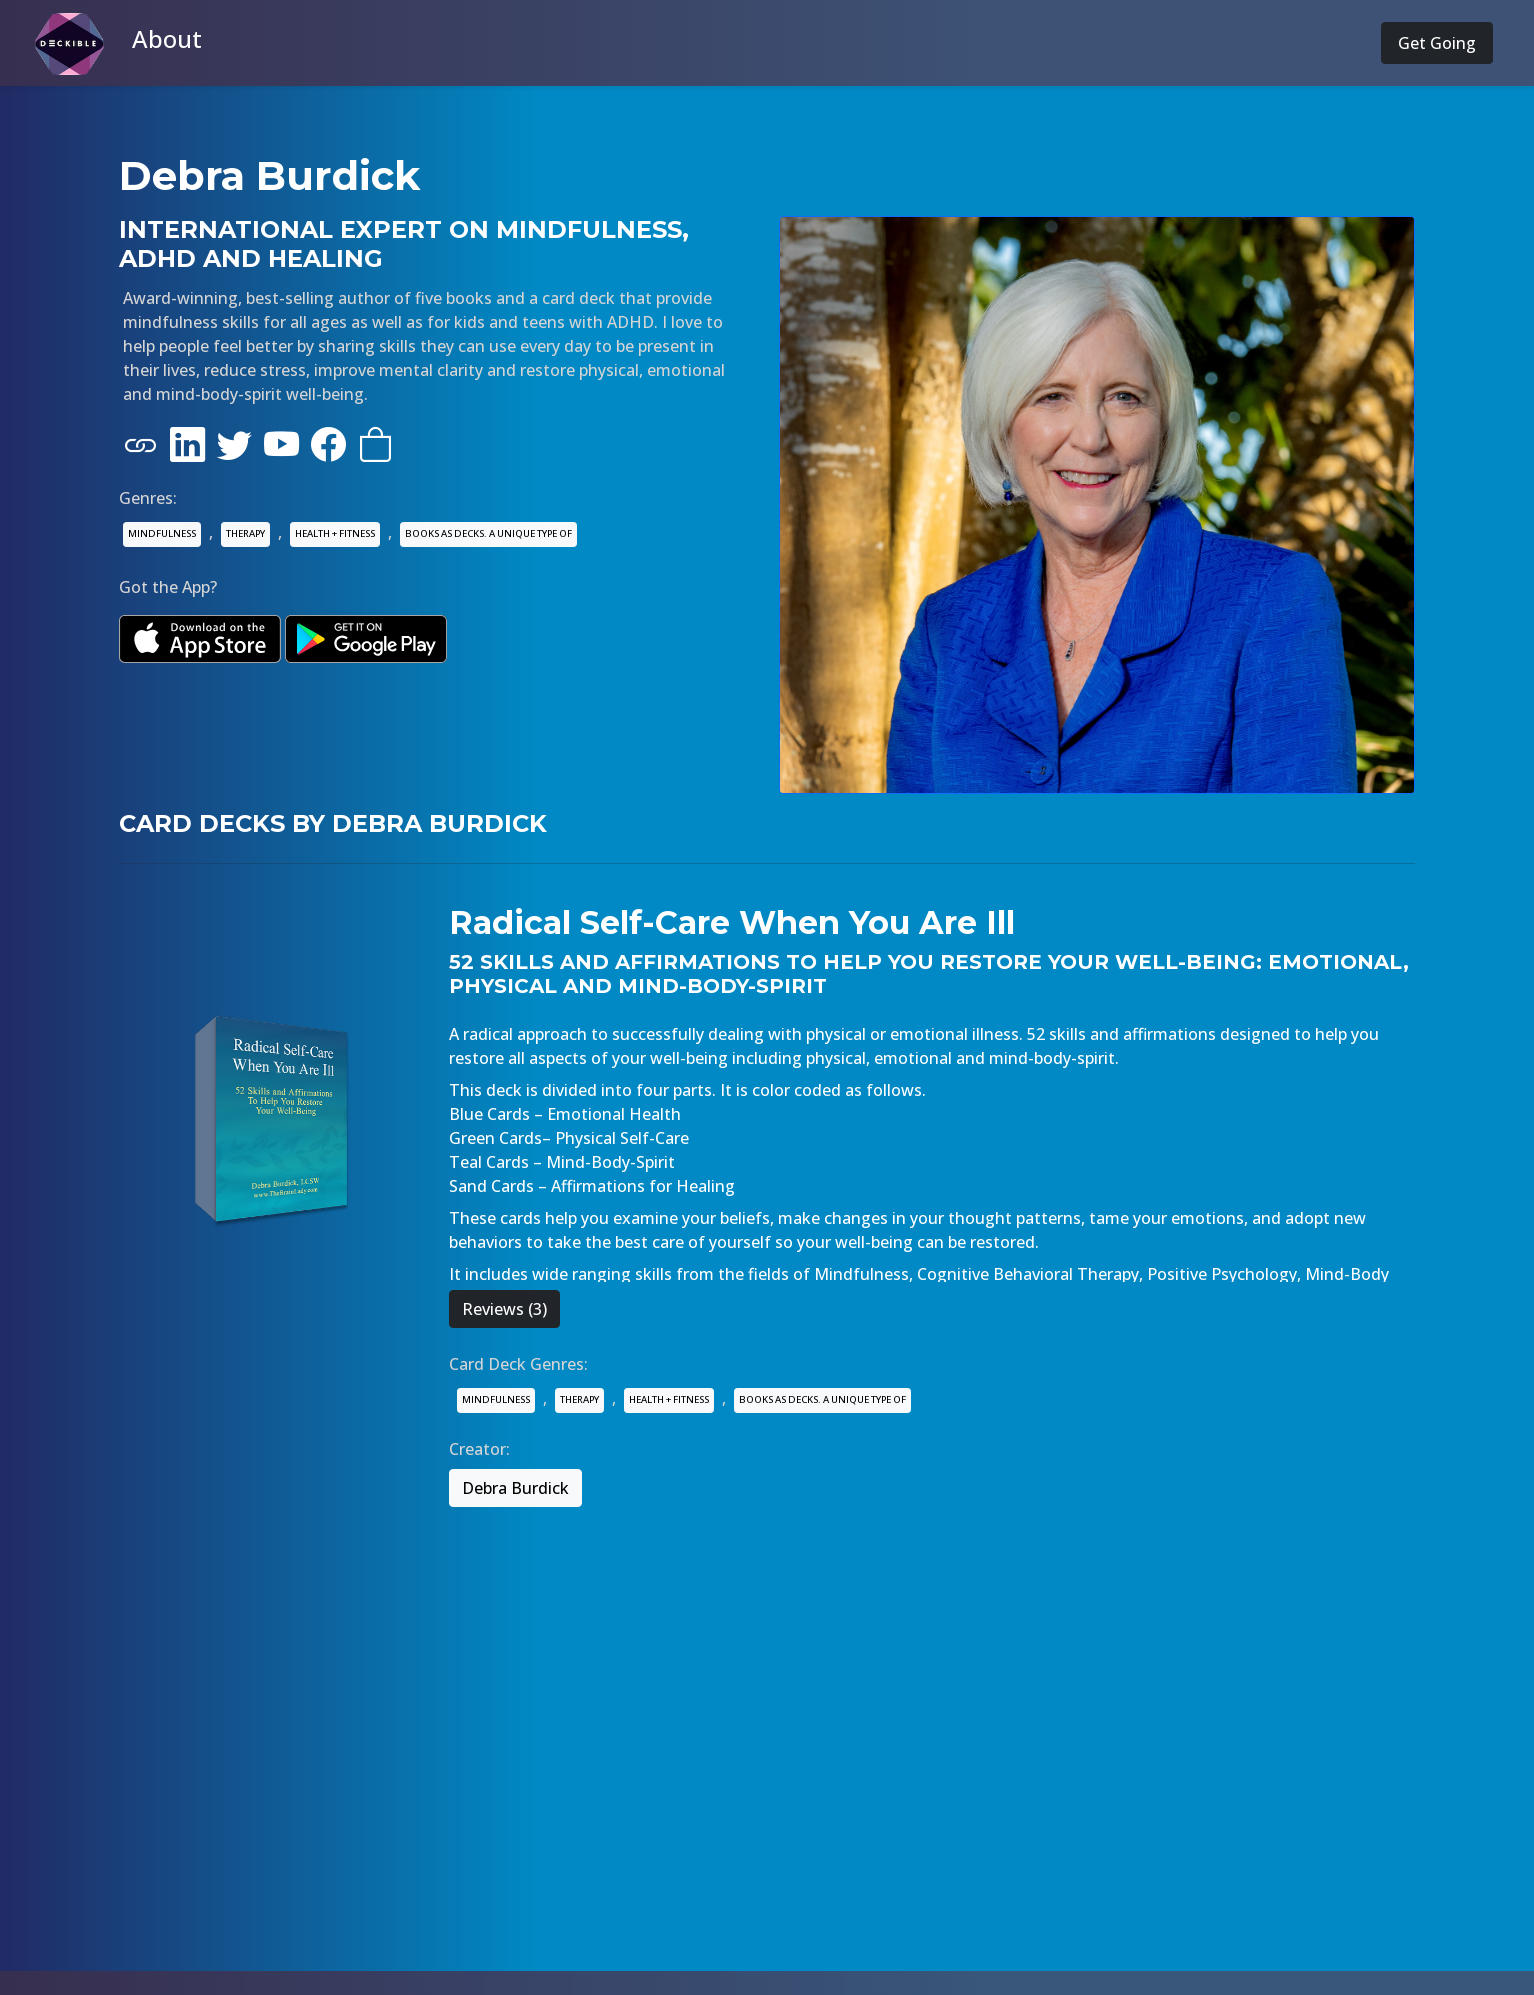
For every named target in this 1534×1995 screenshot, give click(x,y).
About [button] (167, 38)
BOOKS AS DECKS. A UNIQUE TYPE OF (488, 533)
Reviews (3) (504, 1309)
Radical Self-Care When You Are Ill (732, 922)
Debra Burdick (515, 1488)
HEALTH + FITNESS (335, 533)
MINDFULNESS (162, 533)
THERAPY (245, 533)
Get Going (1437, 43)
